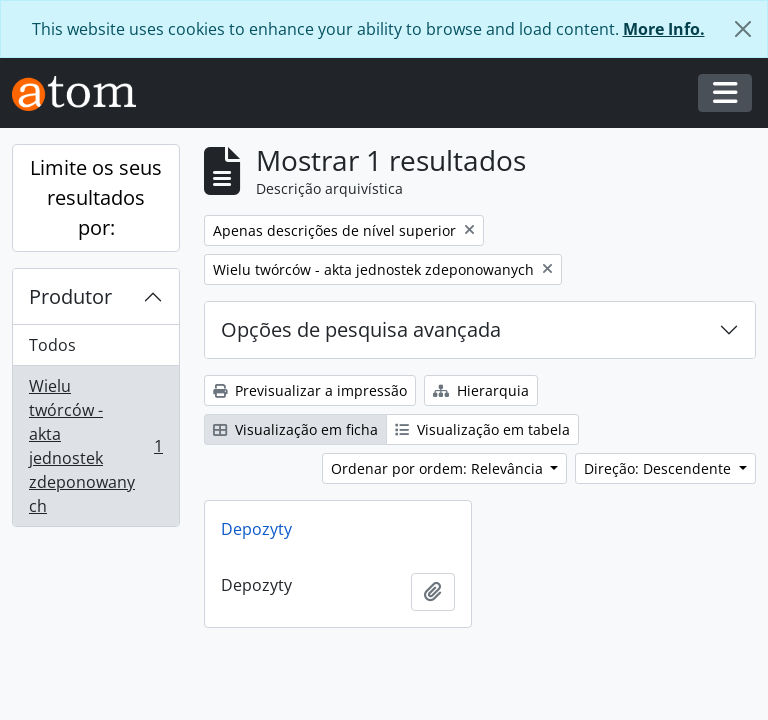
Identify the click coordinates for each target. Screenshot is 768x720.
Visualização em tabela (482, 429)
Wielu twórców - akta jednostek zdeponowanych (95, 446)
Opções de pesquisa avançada (361, 329)
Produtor (70, 296)
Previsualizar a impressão (310, 390)
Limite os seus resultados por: (96, 197)
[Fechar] (743, 29)
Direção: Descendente (659, 468)
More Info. (664, 29)
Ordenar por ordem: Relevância (439, 468)
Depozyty (256, 529)
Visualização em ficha (295, 429)
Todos (52, 345)
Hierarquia (481, 390)
